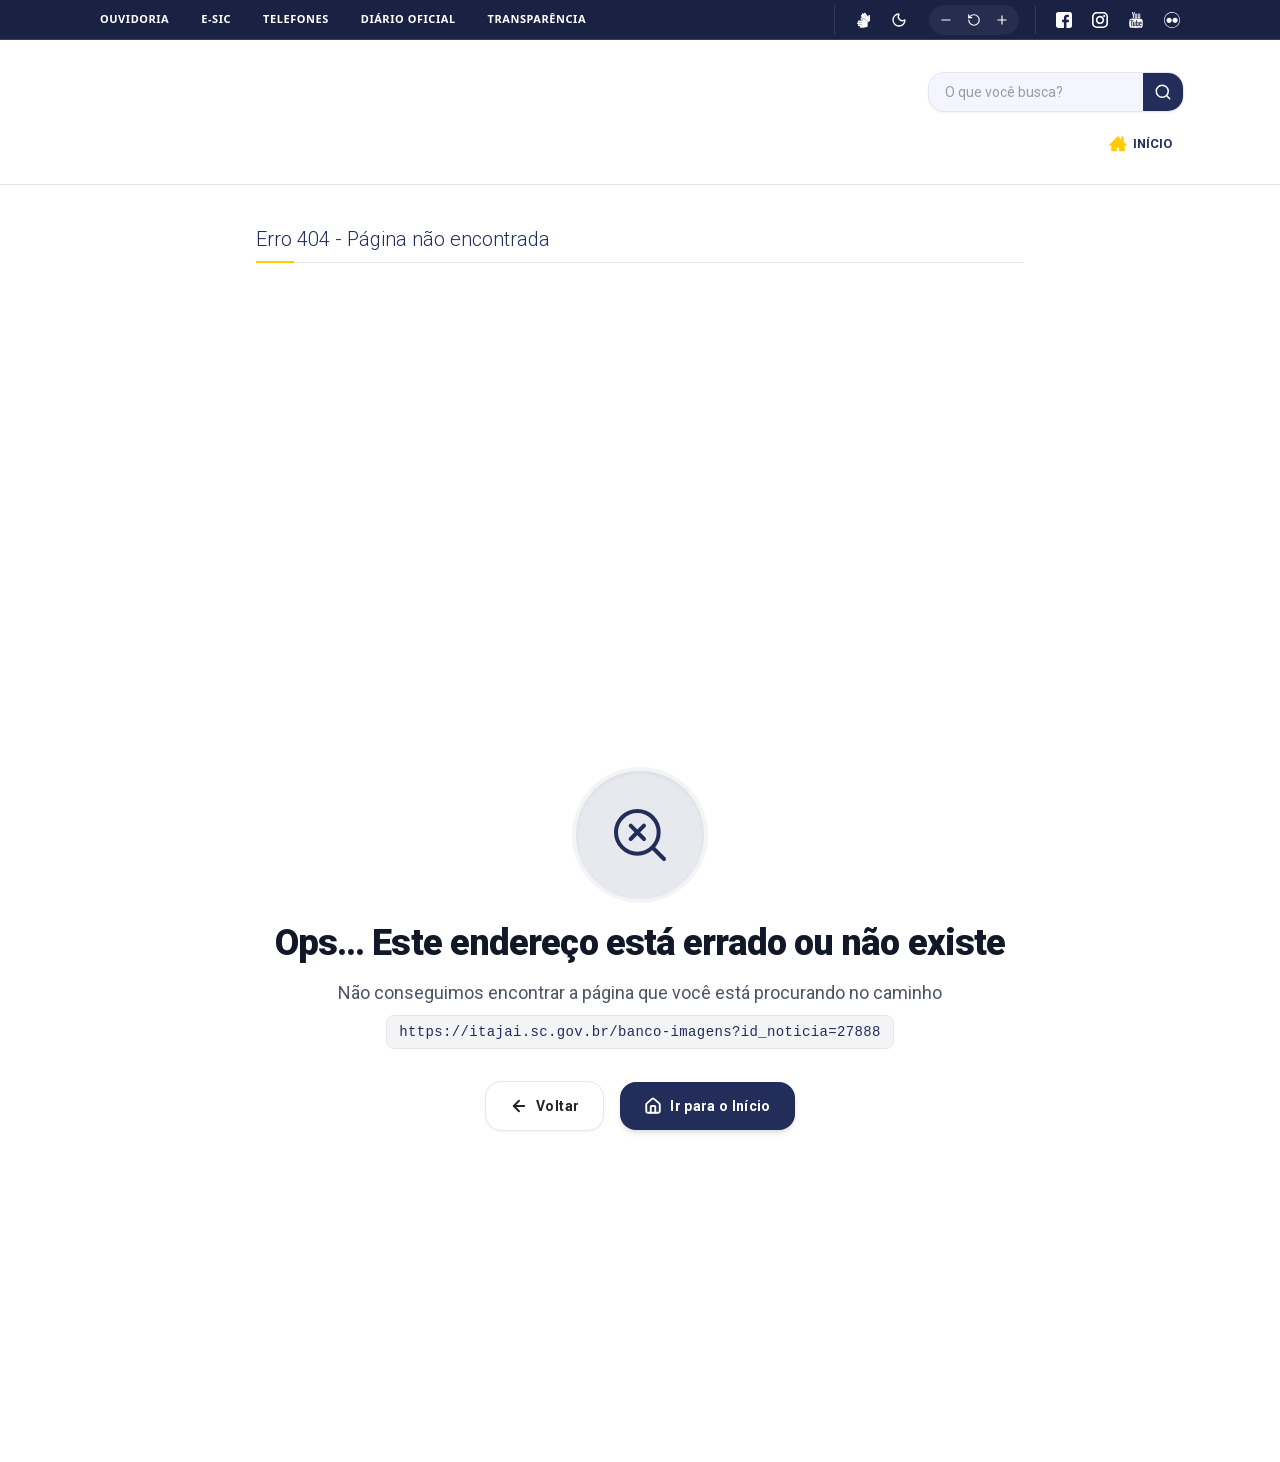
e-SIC (216, 18)
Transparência (537, 18)
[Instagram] (1100, 20)
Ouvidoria (134, 18)
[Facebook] (1064, 20)
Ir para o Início (707, 1114)
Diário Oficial (408, 18)
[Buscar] (1163, 92)
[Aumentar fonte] (1002, 20)
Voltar (544, 1114)
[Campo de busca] (1036, 92)
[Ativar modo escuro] (899, 20)
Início (523, 148)
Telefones (296, 18)
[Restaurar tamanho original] (974, 20)
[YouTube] (1136, 20)
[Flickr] (1172, 20)
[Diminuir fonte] (946, 20)
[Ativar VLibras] (864, 20)
